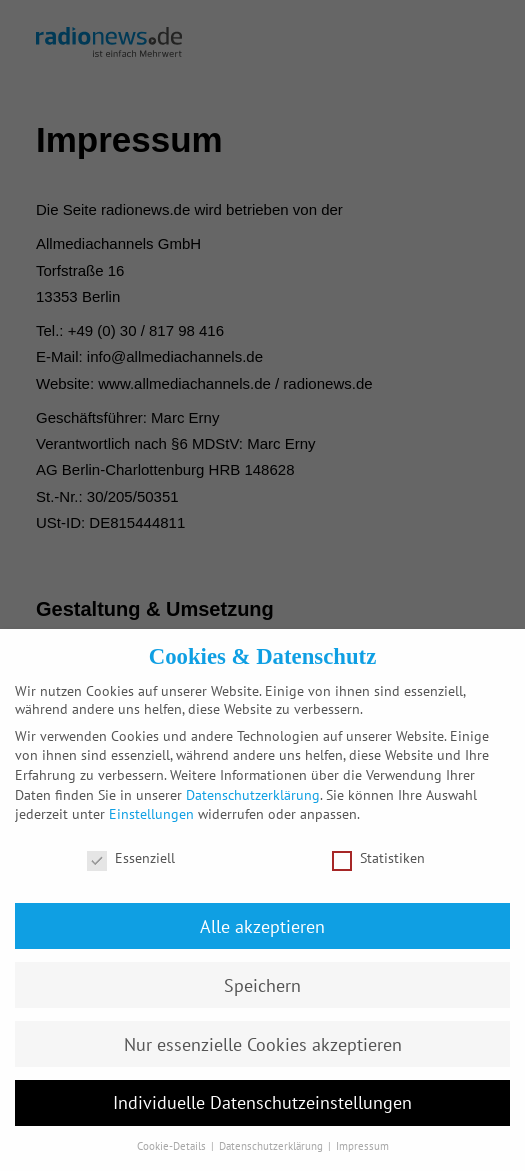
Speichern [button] (262, 985)
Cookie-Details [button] (173, 1146)
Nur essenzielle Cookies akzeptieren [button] (263, 1044)
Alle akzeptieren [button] (262, 926)
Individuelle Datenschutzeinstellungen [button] (262, 1102)
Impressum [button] (362, 1146)
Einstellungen (151, 814)
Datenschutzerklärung (253, 795)
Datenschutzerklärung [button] (272, 1146)
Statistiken (378, 858)
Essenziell (131, 858)
